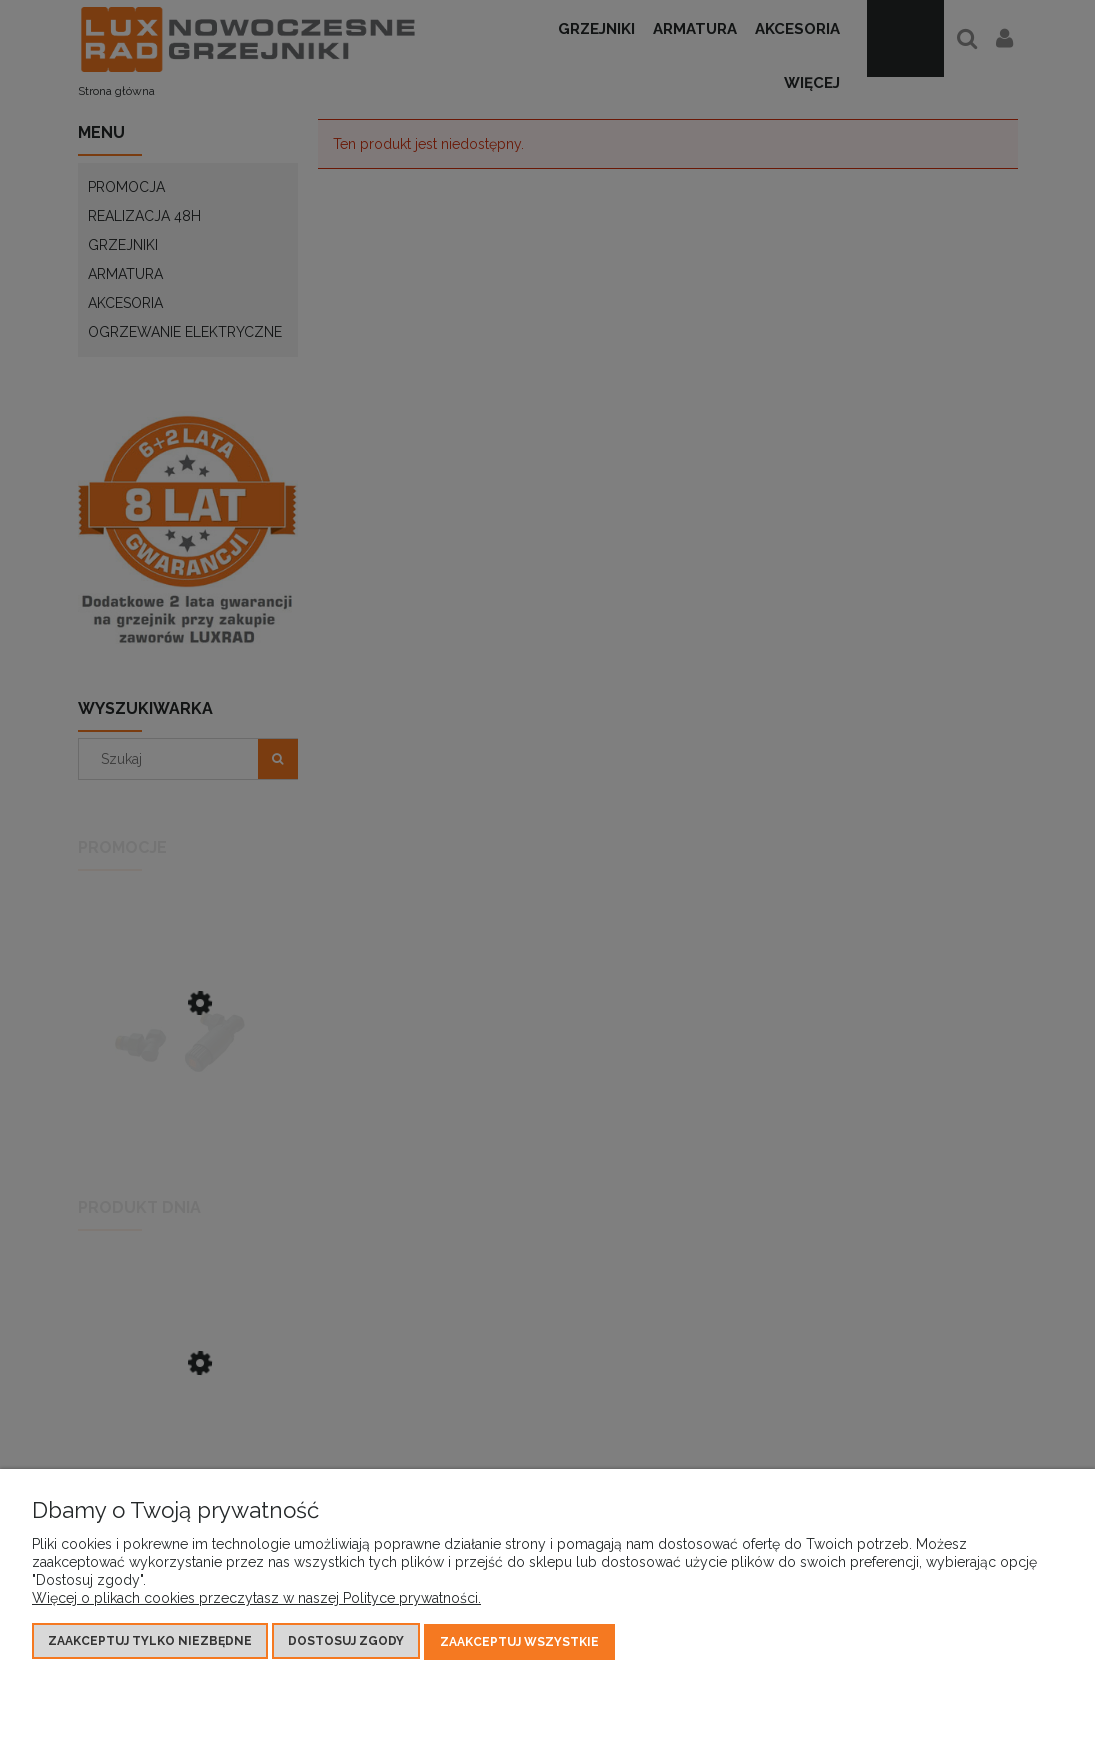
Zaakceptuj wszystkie (519, 1643)
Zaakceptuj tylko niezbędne (150, 1643)
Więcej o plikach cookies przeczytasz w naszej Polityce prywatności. (256, 1600)
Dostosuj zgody (346, 1643)
